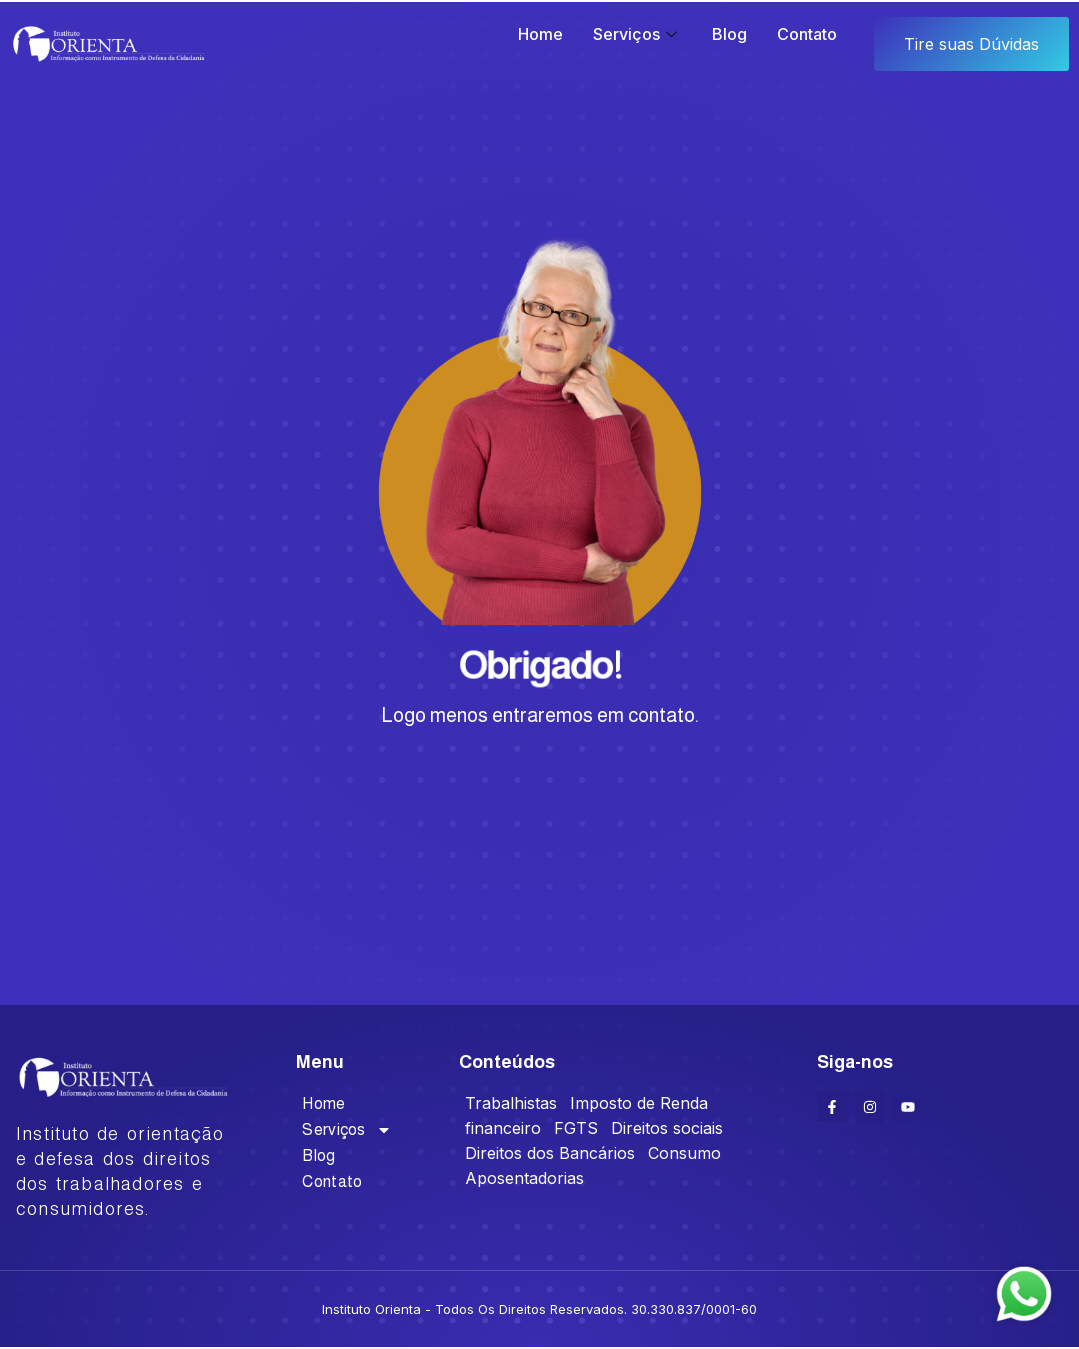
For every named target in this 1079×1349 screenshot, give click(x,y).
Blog (729, 34)
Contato (807, 34)
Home (540, 34)
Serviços (637, 34)
